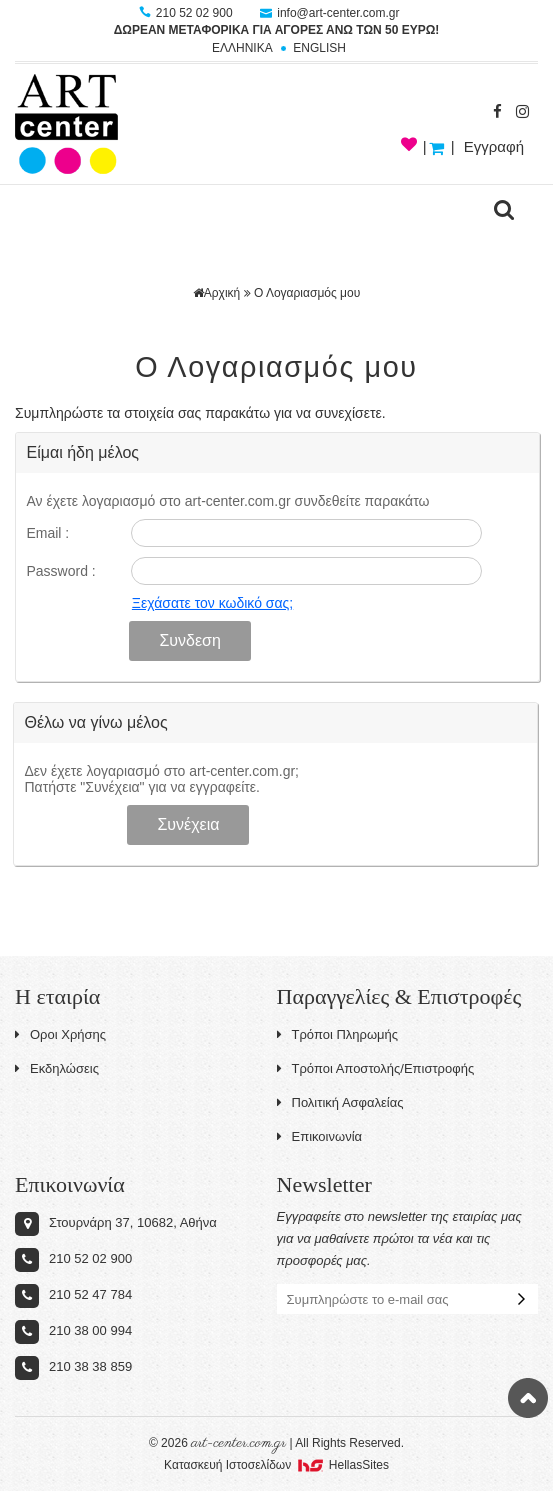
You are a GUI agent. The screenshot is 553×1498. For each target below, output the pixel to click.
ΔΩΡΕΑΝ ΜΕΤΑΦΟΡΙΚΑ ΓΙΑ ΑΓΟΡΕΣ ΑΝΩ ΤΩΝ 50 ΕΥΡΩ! (277, 30)
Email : (47, 533)
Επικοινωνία (320, 1136)
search (504, 210)
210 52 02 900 (187, 13)
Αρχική (216, 293)
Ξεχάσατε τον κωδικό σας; (212, 603)
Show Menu (40, 210)
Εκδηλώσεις (57, 1068)
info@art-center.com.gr (330, 13)
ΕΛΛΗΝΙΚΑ (242, 48)
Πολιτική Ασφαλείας (340, 1102)
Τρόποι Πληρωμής (338, 1034)
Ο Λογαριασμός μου (307, 293)
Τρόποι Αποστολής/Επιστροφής (376, 1068)
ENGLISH (319, 48)
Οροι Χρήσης (60, 1034)
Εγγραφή (494, 146)
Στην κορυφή (528, 1398)
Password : (60, 571)
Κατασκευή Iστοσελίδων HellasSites (276, 1465)
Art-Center (66, 124)
